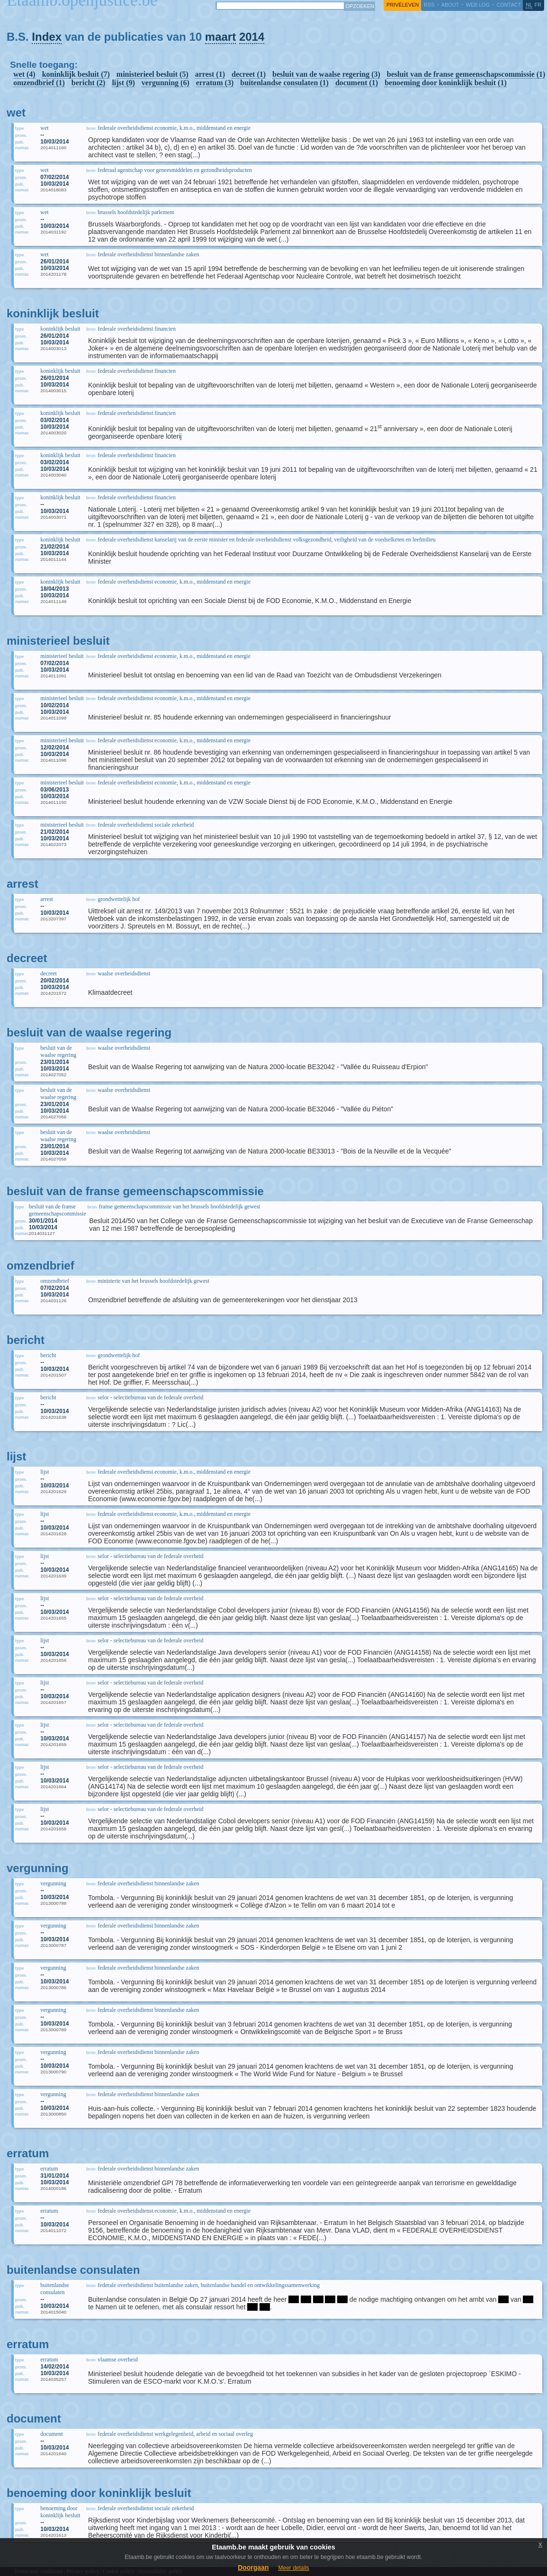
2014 (251, 36)
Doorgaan (253, 2567)
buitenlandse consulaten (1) (284, 83)
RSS (429, 5)
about (450, 5)
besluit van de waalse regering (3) (326, 74)
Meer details (293, 2568)
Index (47, 36)
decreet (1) (249, 74)
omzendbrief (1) (39, 83)
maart (220, 36)
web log (478, 5)
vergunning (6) (165, 83)
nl (529, 5)
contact (508, 5)
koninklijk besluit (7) (76, 74)
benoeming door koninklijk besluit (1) (446, 83)
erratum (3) (215, 83)
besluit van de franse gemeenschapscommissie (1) (466, 74)
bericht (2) (89, 83)
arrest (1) (210, 74)
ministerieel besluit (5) (152, 74)
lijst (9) (123, 83)
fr (538, 5)
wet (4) (24, 74)
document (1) (356, 83)
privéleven (402, 5)
